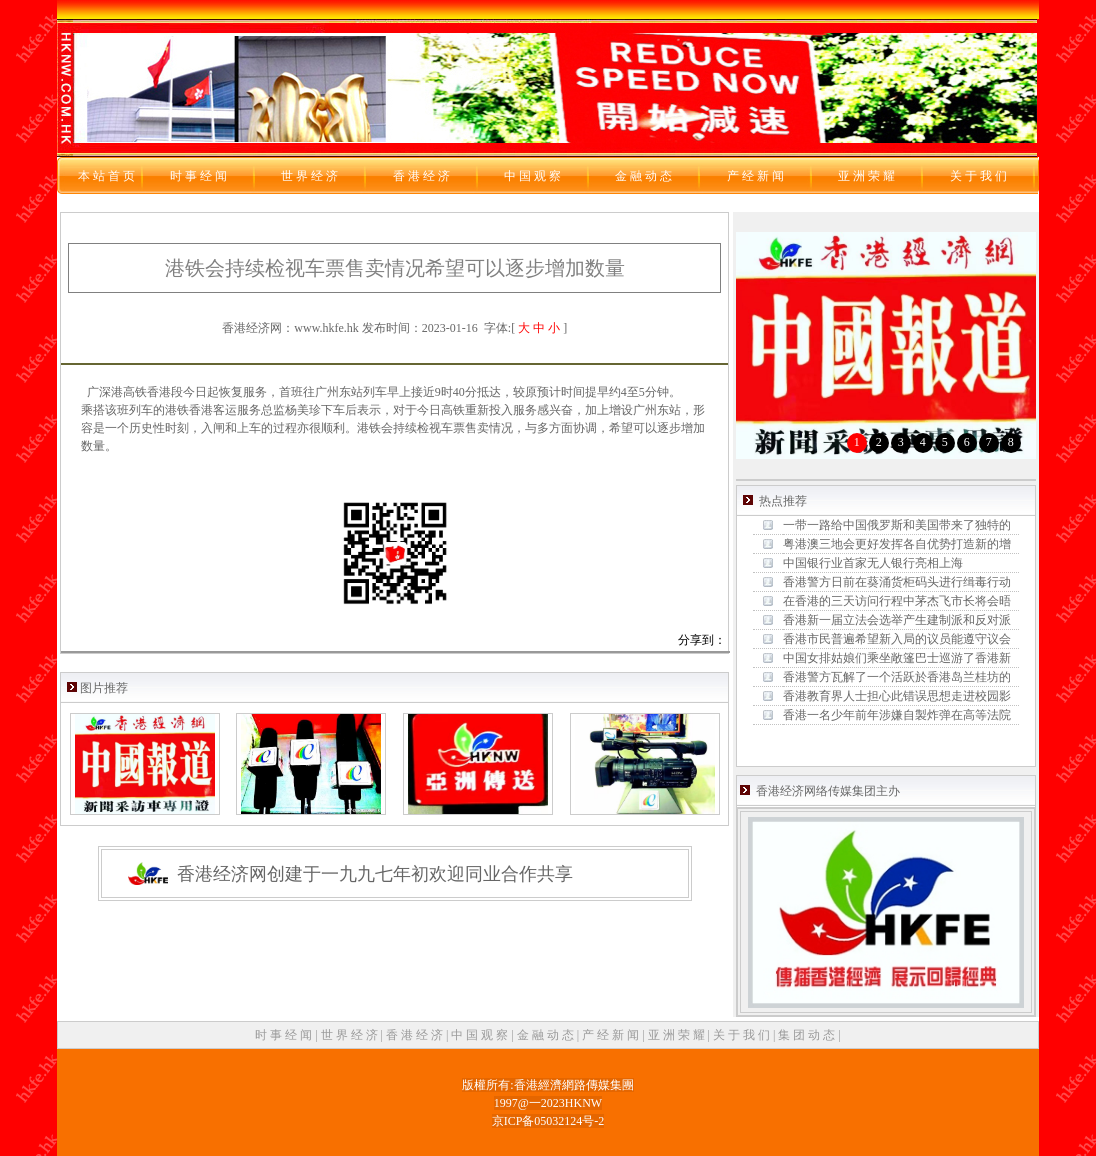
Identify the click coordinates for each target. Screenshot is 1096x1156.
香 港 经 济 (416, 1035)
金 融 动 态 (547, 1035)
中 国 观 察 (481, 1035)
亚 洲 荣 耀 (678, 1035)
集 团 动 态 (808, 1035)
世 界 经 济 (351, 1035)
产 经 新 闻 (612, 1035)
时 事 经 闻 (285, 1035)
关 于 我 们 (743, 1035)
